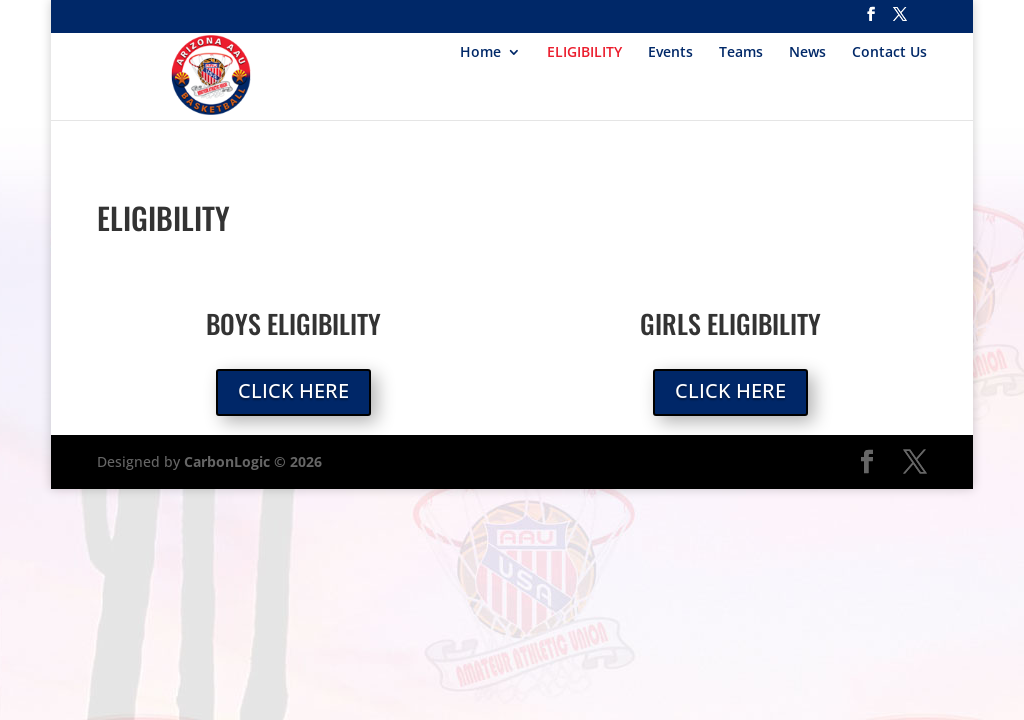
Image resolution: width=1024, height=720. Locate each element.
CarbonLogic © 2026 (253, 461)
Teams (741, 53)
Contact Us (889, 53)
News (807, 53)
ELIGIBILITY (584, 53)
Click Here (293, 390)
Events (670, 53)
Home (480, 53)
